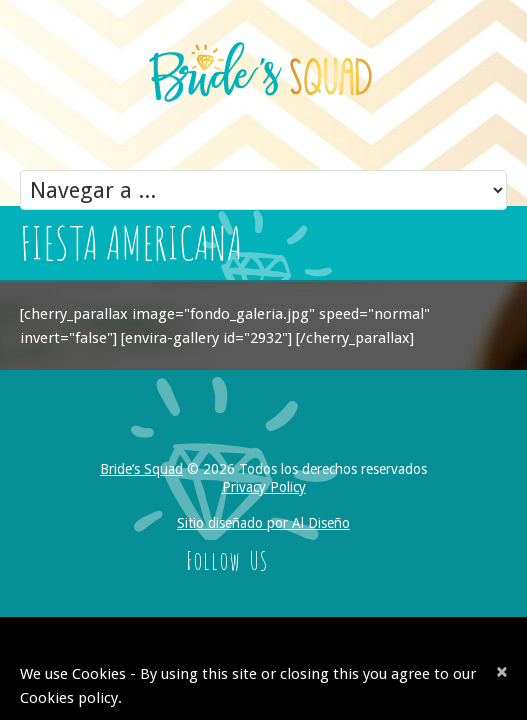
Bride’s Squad (141, 469)
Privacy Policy (264, 487)
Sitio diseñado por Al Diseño (263, 523)
